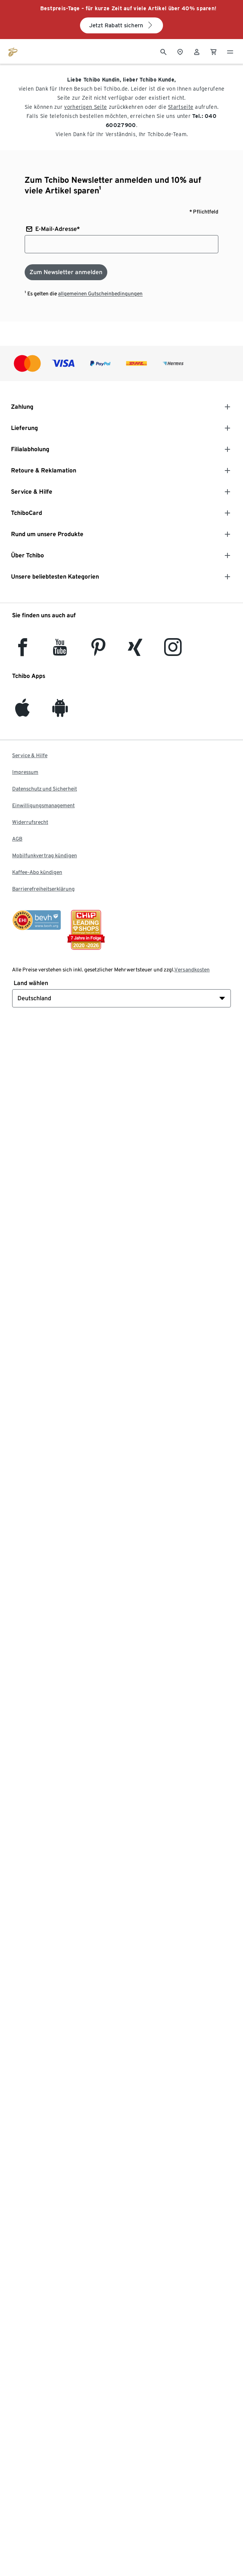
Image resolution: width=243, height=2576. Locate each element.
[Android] (60, 712)
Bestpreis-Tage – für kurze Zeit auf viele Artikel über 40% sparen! (128, 8)
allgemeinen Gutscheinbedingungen (100, 293)
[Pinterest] (98, 651)
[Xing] (135, 651)
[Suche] (163, 51)
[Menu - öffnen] (230, 51)
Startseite (180, 107)
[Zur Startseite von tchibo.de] (13, 51)
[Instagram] (173, 651)
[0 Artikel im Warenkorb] (213, 51)
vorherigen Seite (85, 107)
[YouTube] (60, 651)
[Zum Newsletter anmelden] (66, 272)
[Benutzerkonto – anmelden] (196, 51)
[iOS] (22, 712)
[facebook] (22, 651)
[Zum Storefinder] (180, 51)
